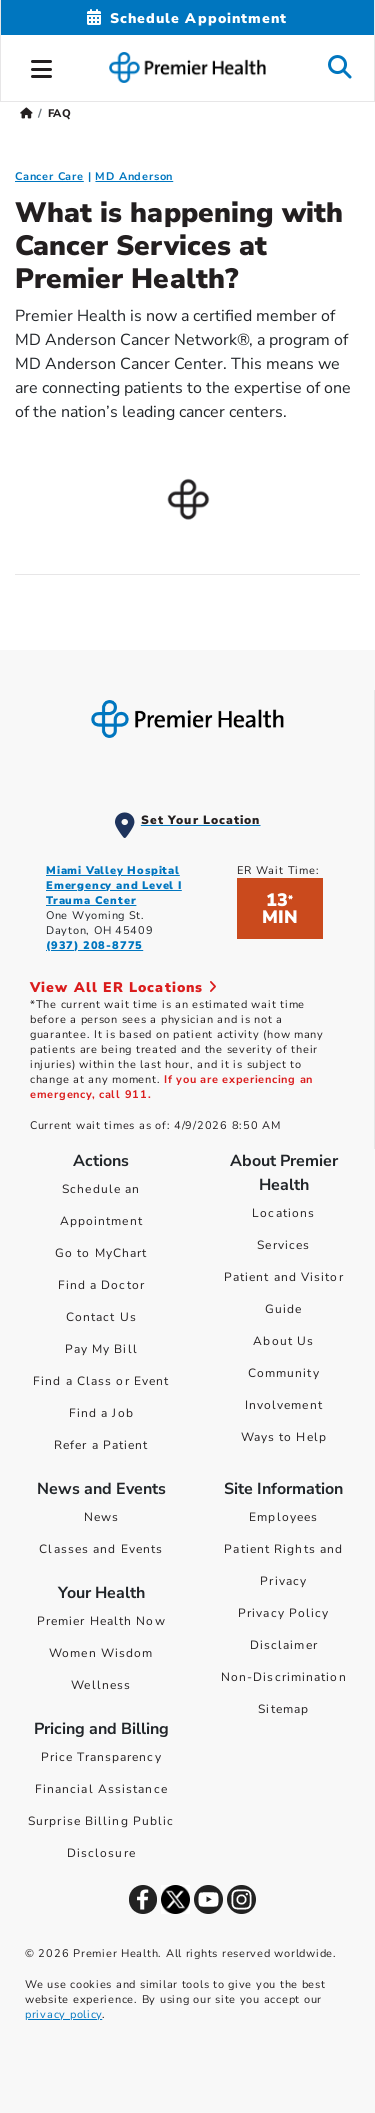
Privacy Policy (283, 1613)
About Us (283, 1341)
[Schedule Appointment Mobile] (187, 18)
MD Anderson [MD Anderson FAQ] (134, 176)
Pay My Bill (101, 1349)
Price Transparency (101, 1757)
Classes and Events (101, 1549)
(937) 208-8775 (94, 945)
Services (283, 1245)
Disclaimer (284, 1645)
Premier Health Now (101, 1621)
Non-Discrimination (284, 1677)
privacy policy (63, 2014)
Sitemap (283, 1709)
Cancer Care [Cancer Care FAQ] (49, 176)
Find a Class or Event (101, 1381)
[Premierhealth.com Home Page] (26, 113)
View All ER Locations (124, 987)
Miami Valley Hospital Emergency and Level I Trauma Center (114, 885)
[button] (42, 66)
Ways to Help (284, 1437)
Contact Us (101, 1317)
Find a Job (101, 1413)
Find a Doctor (101, 1285)
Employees (283, 1517)
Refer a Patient (101, 1445)
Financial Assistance (101, 1789)
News (101, 1517)
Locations (283, 1213)
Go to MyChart (101, 1253)
